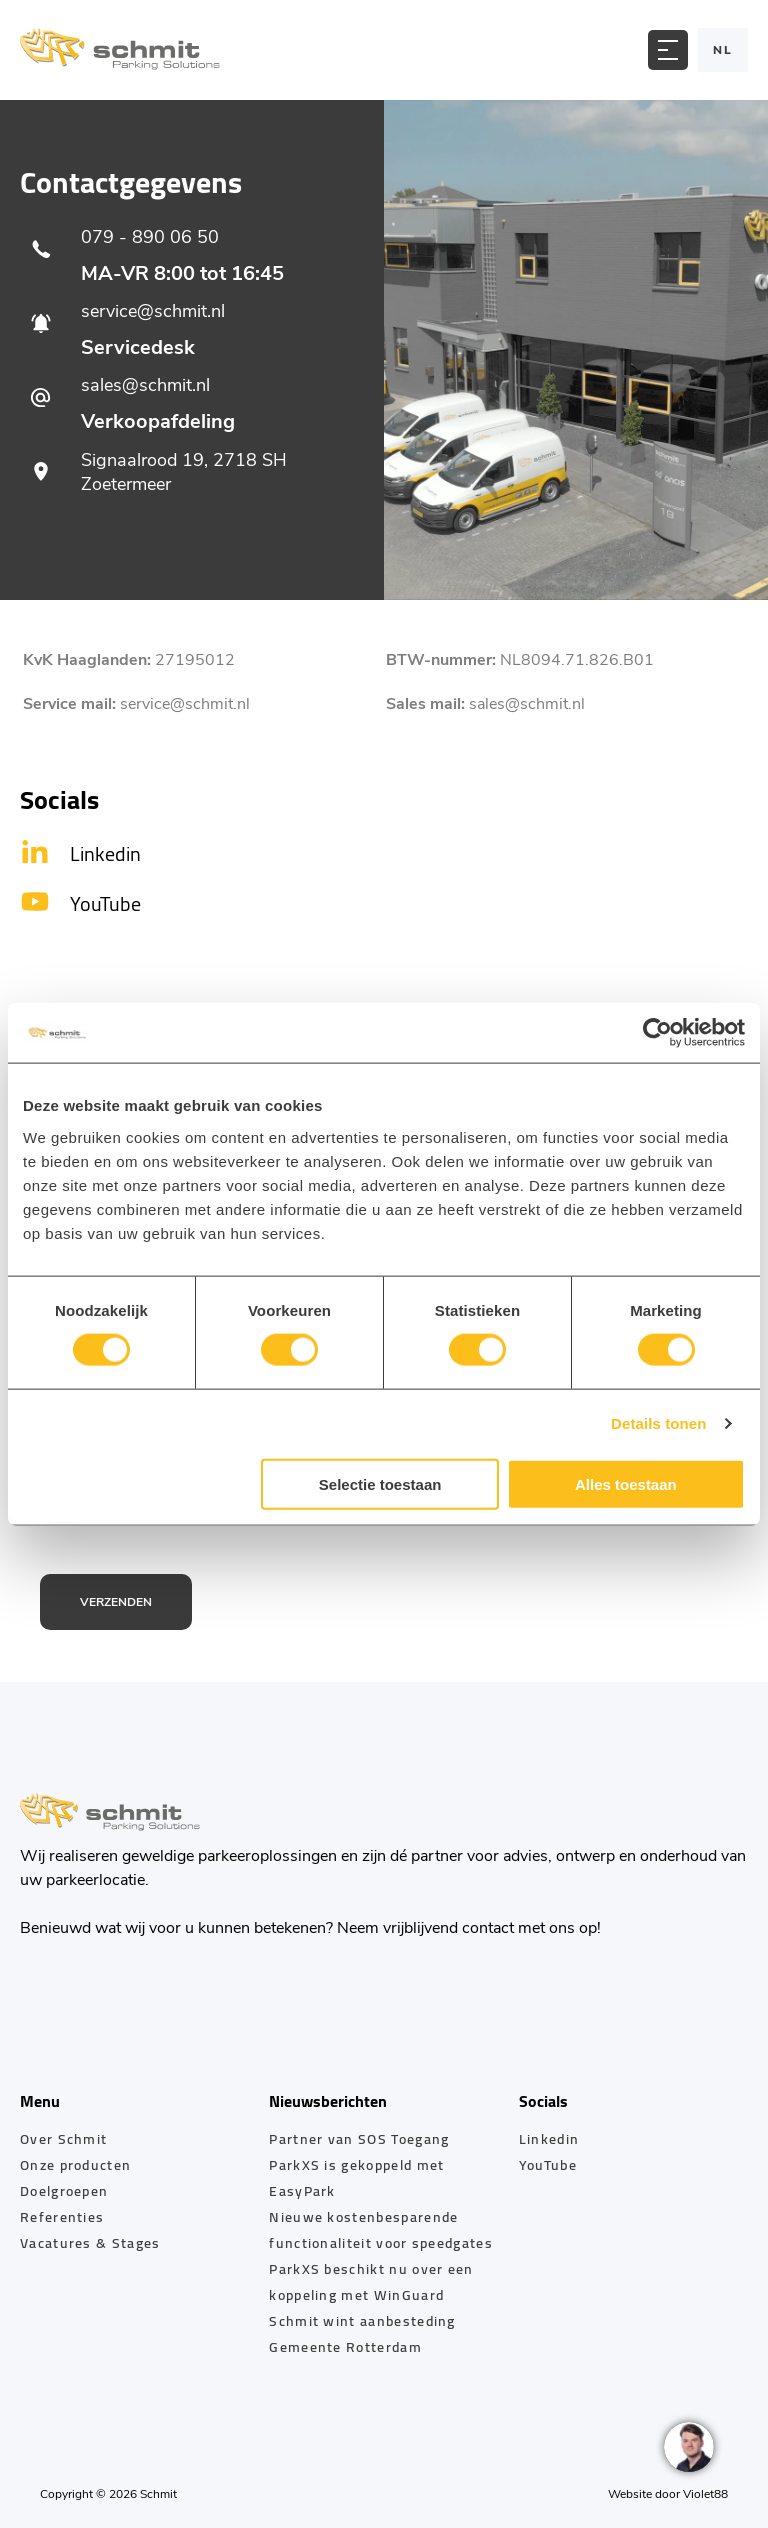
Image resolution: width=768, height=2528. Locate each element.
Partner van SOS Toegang (359, 2139)
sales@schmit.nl (527, 704)
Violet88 (705, 2494)
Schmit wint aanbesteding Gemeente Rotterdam (362, 2334)
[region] (688, 2448)
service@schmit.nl (185, 704)
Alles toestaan (626, 1483)
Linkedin (549, 2139)
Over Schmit (63, 2139)
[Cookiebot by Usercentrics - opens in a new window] (657, 1033)
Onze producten (75, 2165)
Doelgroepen (64, 2191)
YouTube (548, 2165)
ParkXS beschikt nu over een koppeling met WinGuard (371, 2282)
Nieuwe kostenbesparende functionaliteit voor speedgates (381, 2230)
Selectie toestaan (380, 1483)
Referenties (62, 2217)
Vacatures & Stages (90, 2243)
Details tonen (658, 1423)
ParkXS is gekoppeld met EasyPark (356, 2178)
